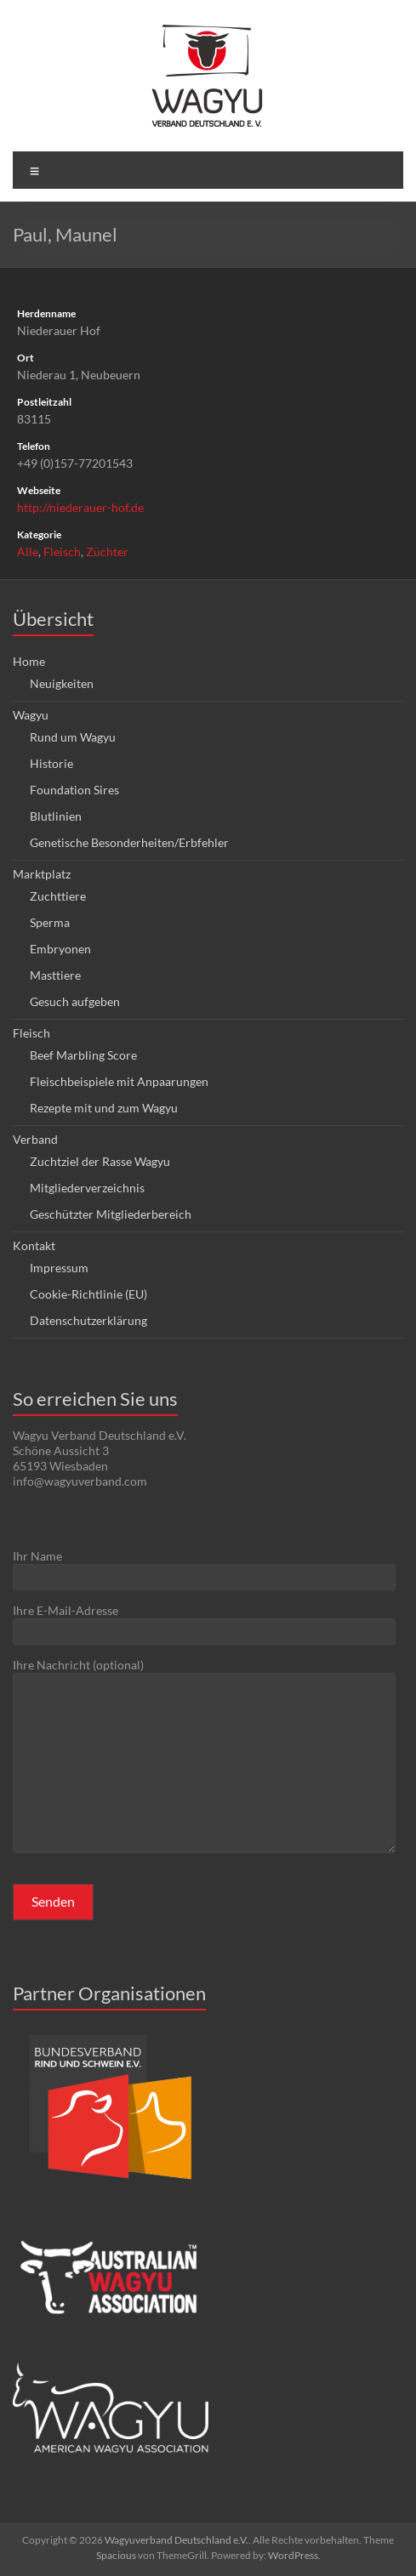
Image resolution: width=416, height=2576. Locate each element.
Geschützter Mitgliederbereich (110, 1214)
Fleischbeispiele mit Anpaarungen (119, 1081)
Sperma (50, 922)
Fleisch (62, 551)
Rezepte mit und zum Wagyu (104, 1107)
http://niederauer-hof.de (80, 507)
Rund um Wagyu (73, 737)
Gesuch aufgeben (75, 1001)
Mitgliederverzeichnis (87, 1187)
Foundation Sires (74, 789)
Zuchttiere (58, 896)
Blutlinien (56, 816)
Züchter (107, 551)
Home (29, 661)
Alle (27, 551)
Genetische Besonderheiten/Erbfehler (129, 842)
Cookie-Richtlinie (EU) (88, 1294)
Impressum (59, 1267)
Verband (35, 1139)
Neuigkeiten (62, 683)
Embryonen (60, 948)
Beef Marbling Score (83, 1055)
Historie (51, 763)
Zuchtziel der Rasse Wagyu (100, 1161)
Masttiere (55, 975)
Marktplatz (42, 874)
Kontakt (34, 1245)
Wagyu (30, 715)
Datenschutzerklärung (88, 1320)
